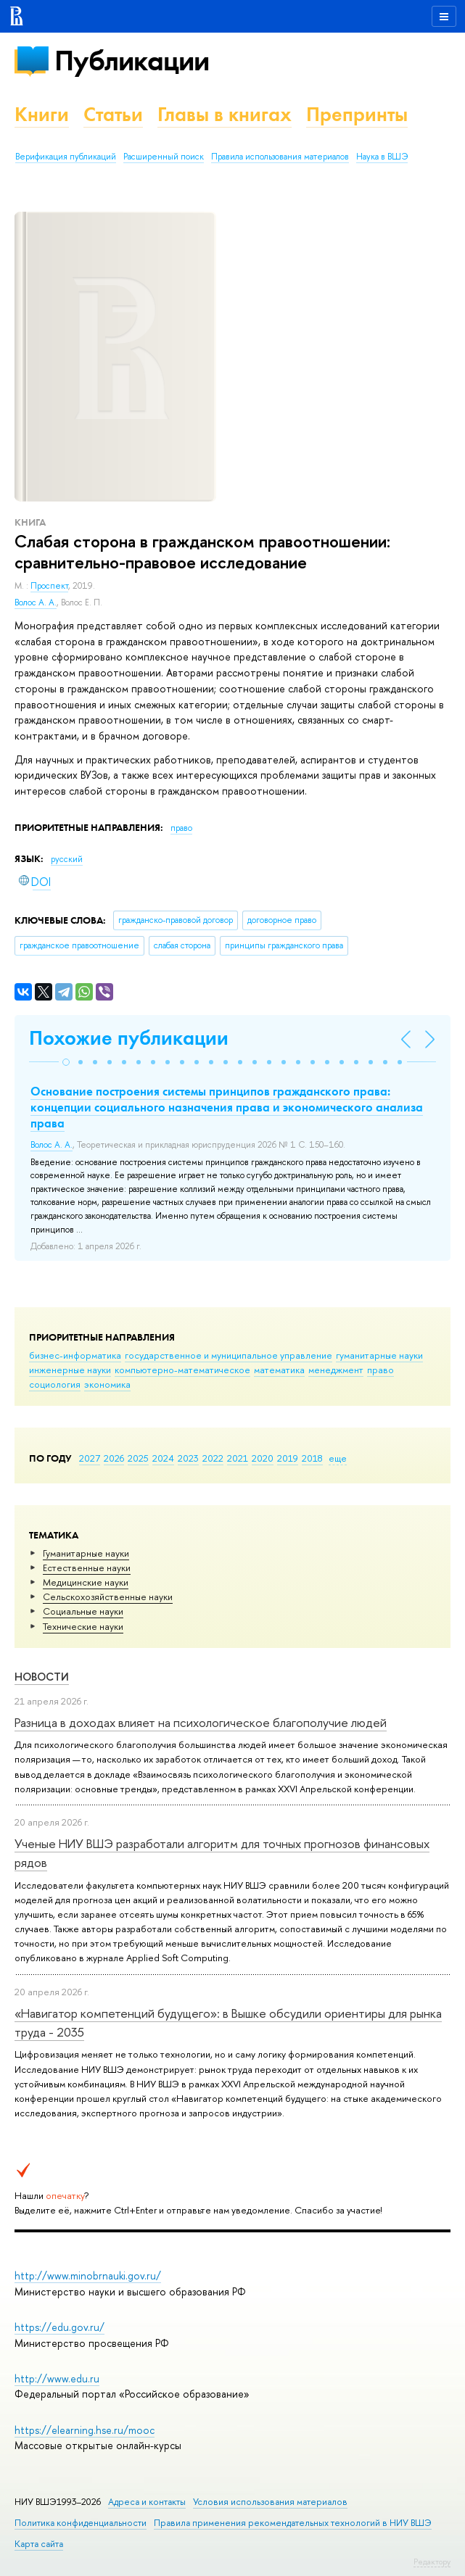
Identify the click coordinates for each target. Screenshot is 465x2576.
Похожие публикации (129, 1038)
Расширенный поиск (163, 156)
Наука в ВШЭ (382, 156)
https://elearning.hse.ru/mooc (85, 2430)
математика (279, 1369)
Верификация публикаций (65, 156)
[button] (66, 1062)
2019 (287, 1458)
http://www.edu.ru (57, 2378)
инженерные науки (70, 1369)
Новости (42, 1676)
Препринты (357, 114)
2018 (312, 1458)
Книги (42, 114)
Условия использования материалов (270, 2502)
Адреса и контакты (147, 2502)
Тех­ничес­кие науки (83, 1626)
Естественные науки (87, 1567)
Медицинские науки (85, 1582)
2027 (89, 1458)
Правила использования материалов (280, 156)
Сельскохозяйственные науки (108, 1596)
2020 (262, 1458)
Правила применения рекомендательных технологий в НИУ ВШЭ (293, 2523)
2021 (237, 1458)
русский (67, 859)
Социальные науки (83, 1611)
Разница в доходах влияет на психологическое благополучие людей (201, 1722)
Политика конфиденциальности (81, 2523)
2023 (188, 1458)
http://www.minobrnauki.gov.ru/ (88, 2275)
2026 (114, 1458)
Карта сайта (39, 2544)
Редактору (431, 2561)
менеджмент (335, 1369)
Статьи (113, 114)
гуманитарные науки (379, 1355)
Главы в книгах (224, 114)
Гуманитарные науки (86, 1553)
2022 (212, 1458)
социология (55, 1384)
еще (338, 1458)
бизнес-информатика (75, 1355)
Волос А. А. (36, 602)
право (380, 1369)
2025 (138, 1458)
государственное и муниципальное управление (228, 1355)
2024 (163, 1458)
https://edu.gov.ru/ (59, 2327)
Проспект (49, 586)
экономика (107, 1384)
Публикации (131, 60)
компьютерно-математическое (182, 1369)
